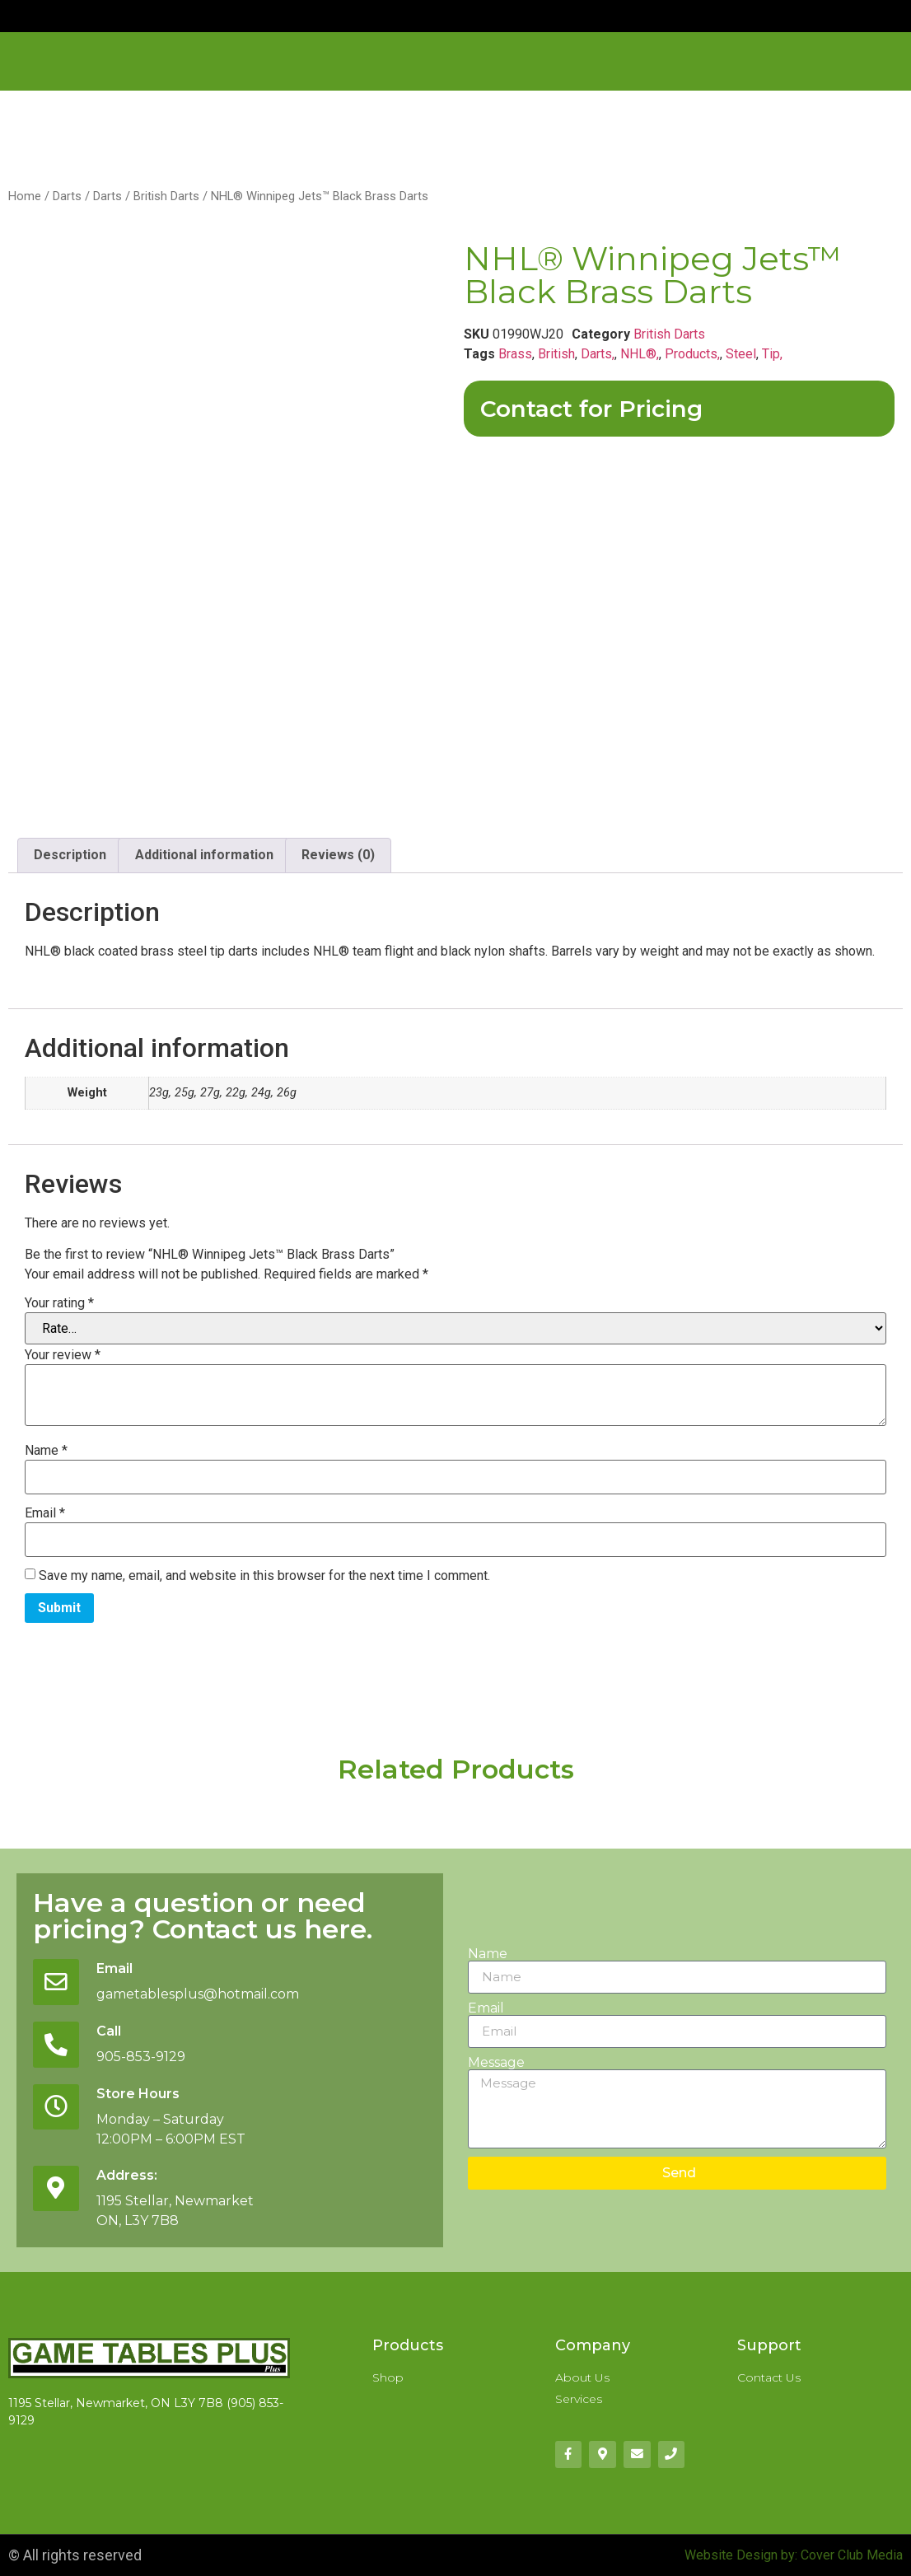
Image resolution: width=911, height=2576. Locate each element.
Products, (692, 354)
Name (46, 1450)
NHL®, (639, 354)
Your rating (59, 1303)
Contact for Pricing (591, 409)
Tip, (772, 354)
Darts (67, 196)
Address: (126, 2175)
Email (45, 1513)
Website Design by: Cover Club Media (793, 2555)
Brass (515, 354)
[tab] (70, 856)
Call (108, 2031)
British (556, 354)
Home (24, 196)
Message (496, 2062)
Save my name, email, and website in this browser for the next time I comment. (264, 1576)
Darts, (597, 354)
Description (70, 855)
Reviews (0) (338, 855)
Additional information (204, 855)
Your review (62, 1355)
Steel (741, 354)
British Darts (166, 196)
